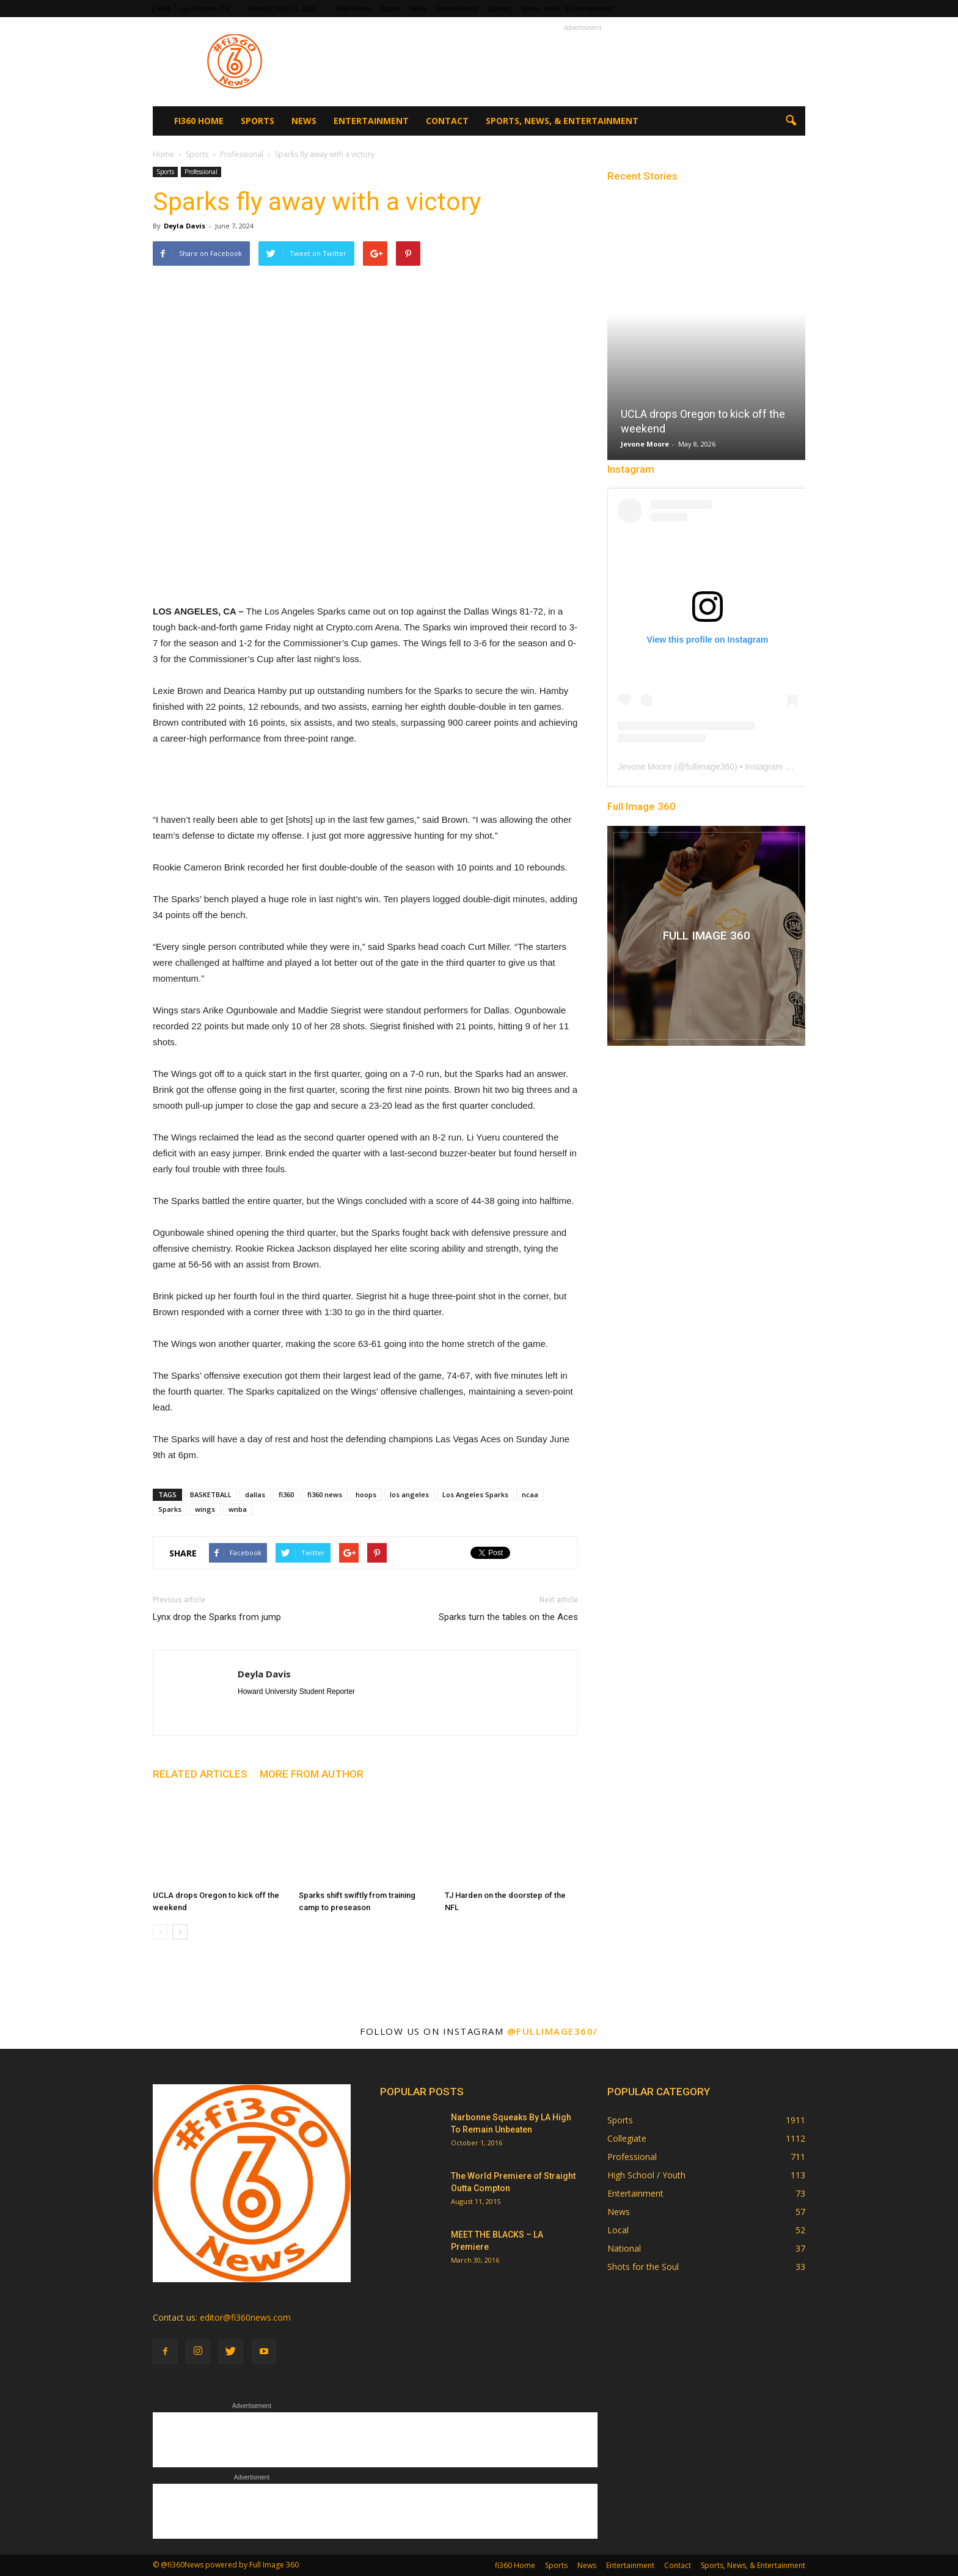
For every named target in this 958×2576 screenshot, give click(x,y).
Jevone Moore (645, 443)
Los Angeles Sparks (475, 1494)
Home (163, 154)
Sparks (169, 1509)
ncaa (530, 1494)
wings (205, 1509)
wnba (238, 1509)
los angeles (409, 1494)
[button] (790, 121)
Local (618, 2230)
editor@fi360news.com (245, 2317)
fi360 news (324, 1494)
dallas (255, 1494)
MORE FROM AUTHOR (312, 1774)
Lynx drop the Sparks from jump (217, 1616)
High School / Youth (646, 2175)
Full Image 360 (641, 806)
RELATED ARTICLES (200, 1774)
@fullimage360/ (552, 2031)
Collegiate (626, 2138)
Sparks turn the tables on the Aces (508, 1616)
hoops (366, 1494)
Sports (390, 8)
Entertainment (457, 8)
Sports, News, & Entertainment (566, 8)
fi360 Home (353, 8)
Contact (499, 8)
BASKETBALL (211, 1494)
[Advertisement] (582, 61)
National (624, 2248)
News (418, 8)
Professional (201, 171)
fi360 (286, 1494)
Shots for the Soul (643, 2266)
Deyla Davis (184, 225)
